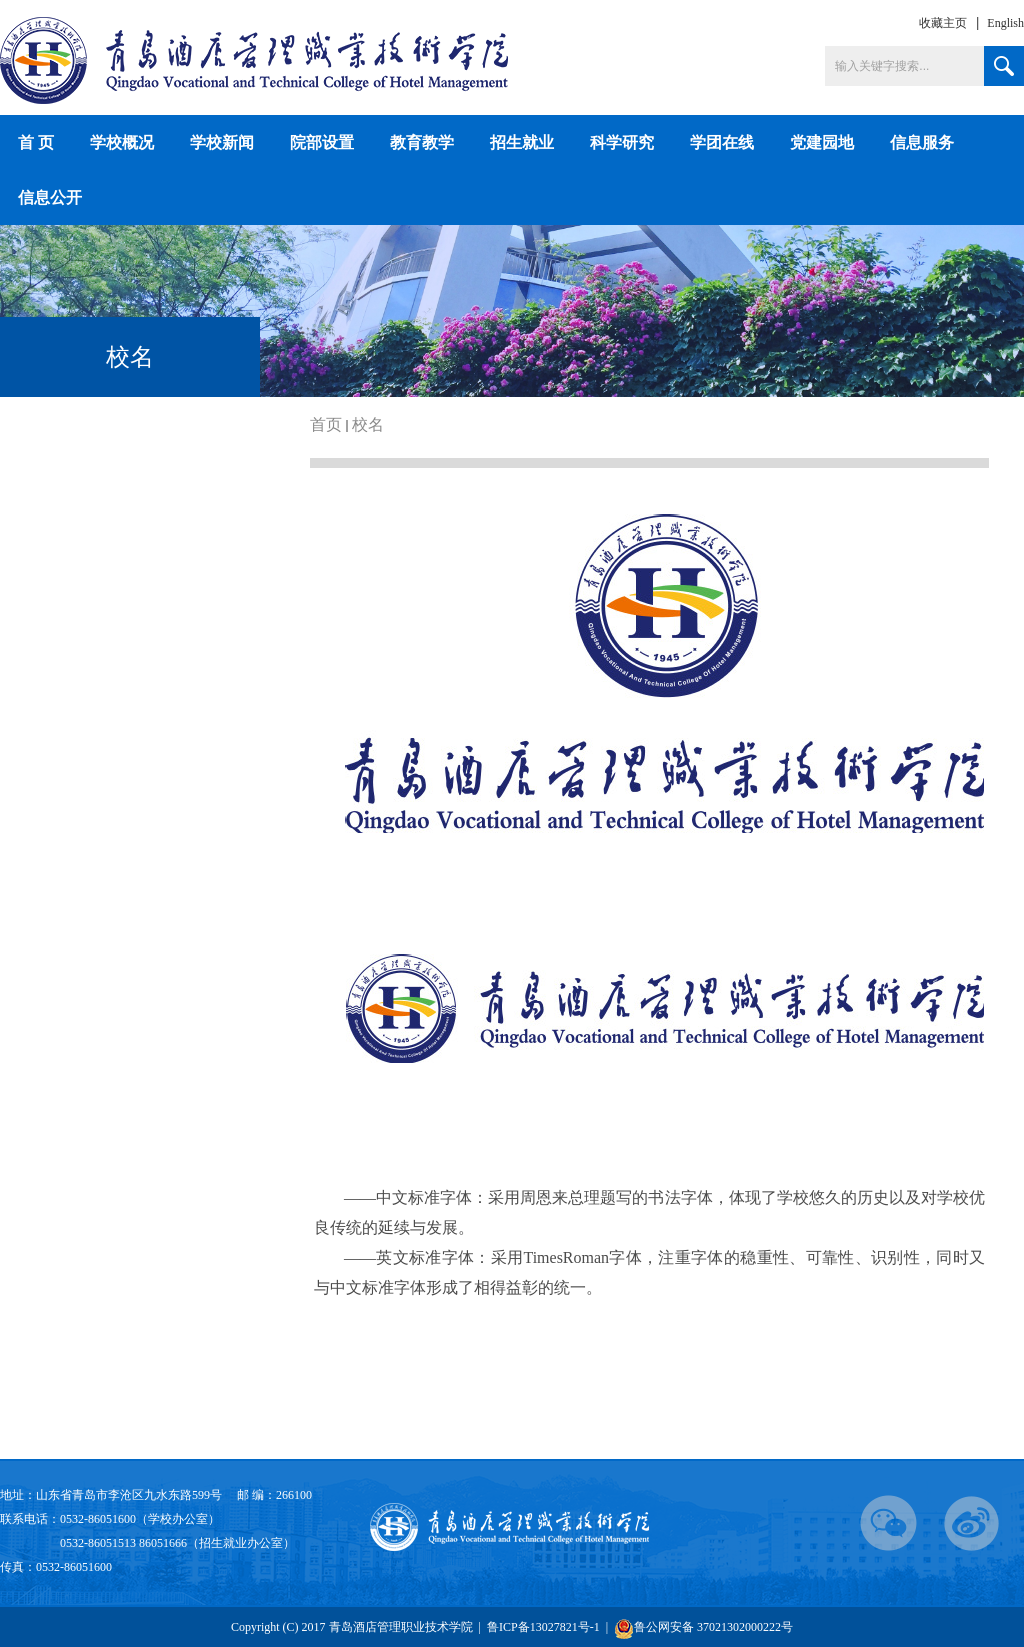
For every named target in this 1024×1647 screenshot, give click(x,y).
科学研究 (622, 142)
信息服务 (922, 142)
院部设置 (322, 142)
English (1005, 23)
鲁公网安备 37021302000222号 (703, 1628)
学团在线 (722, 142)
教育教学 (422, 142)
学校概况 (122, 142)
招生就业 (522, 142)
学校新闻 (222, 142)
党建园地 (822, 142)
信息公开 (50, 197)
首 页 (36, 142)
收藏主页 (943, 23)
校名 (368, 424)
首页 (326, 424)
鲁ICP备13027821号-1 (545, 1627)
